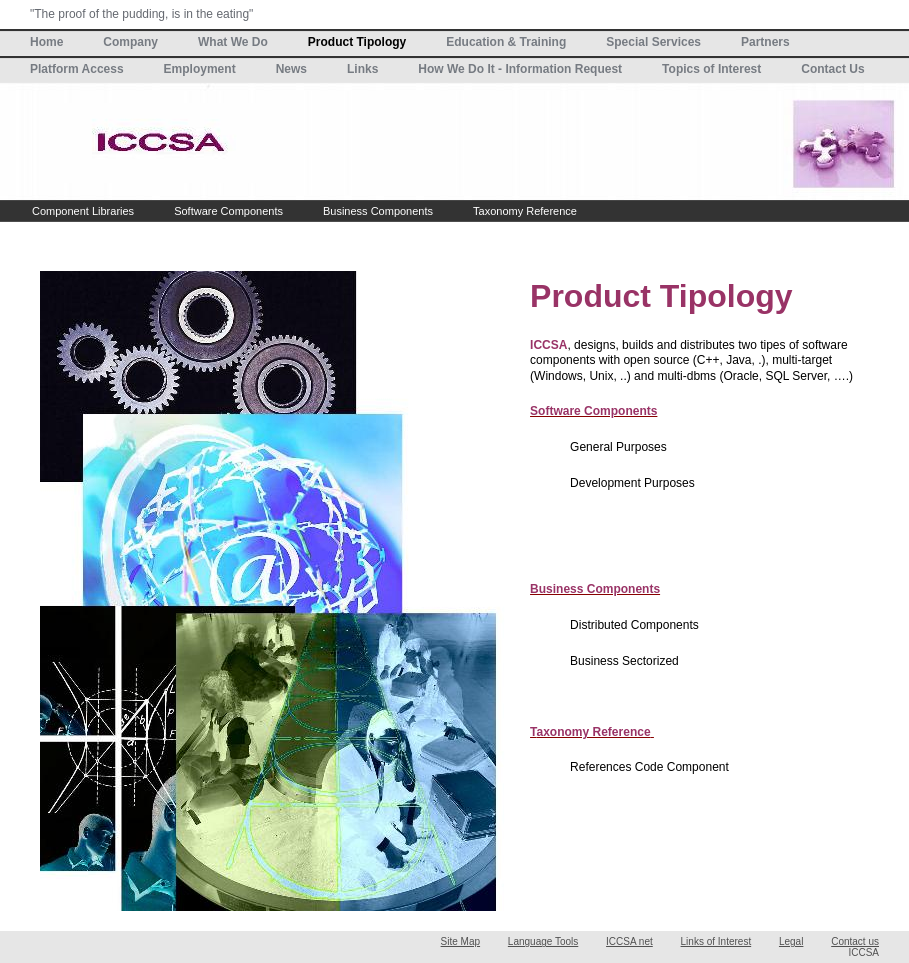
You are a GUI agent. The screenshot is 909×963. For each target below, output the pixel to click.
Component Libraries (83, 211)
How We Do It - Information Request (520, 69)
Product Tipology (357, 42)
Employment (200, 69)
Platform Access (77, 69)
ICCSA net (629, 941)
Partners (765, 42)
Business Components (378, 211)
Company (130, 42)
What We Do (233, 42)
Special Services (653, 42)
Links (362, 69)
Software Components (228, 211)
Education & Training (506, 42)
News (291, 69)
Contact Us (832, 69)
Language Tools (543, 941)
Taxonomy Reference (525, 211)
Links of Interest (716, 941)
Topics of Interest (711, 69)
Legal (791, 941)
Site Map (460, 941)
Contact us (855, 941)
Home (46, 42)
